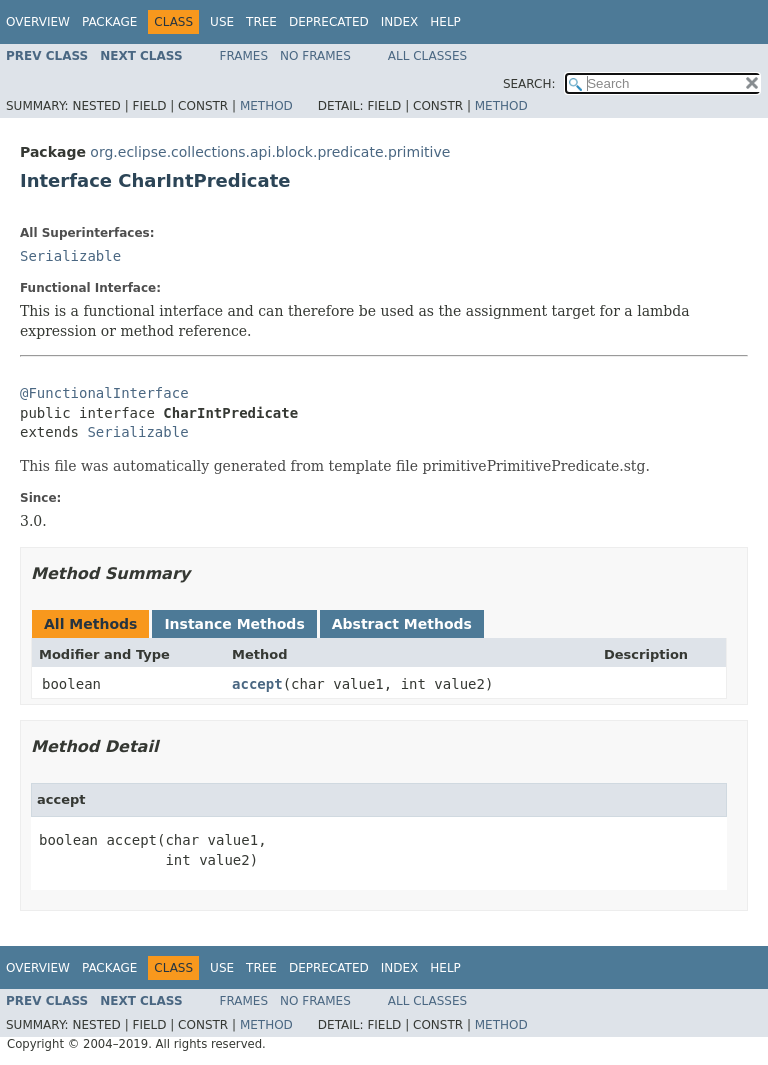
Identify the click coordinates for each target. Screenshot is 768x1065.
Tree (261, 22)
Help (445, 22)
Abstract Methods (402, 624)
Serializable (70, 256)
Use (222, 22)
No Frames (315, 56)
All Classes (427, 56)
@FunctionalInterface (104, 393)
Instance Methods (234, 624)
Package (109, 22)
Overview (38, 22)
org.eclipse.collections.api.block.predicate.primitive (270, 152)
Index (400, 22)
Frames (244, 56)
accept (257, 684)
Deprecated (329, 22)
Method (266, 106)
